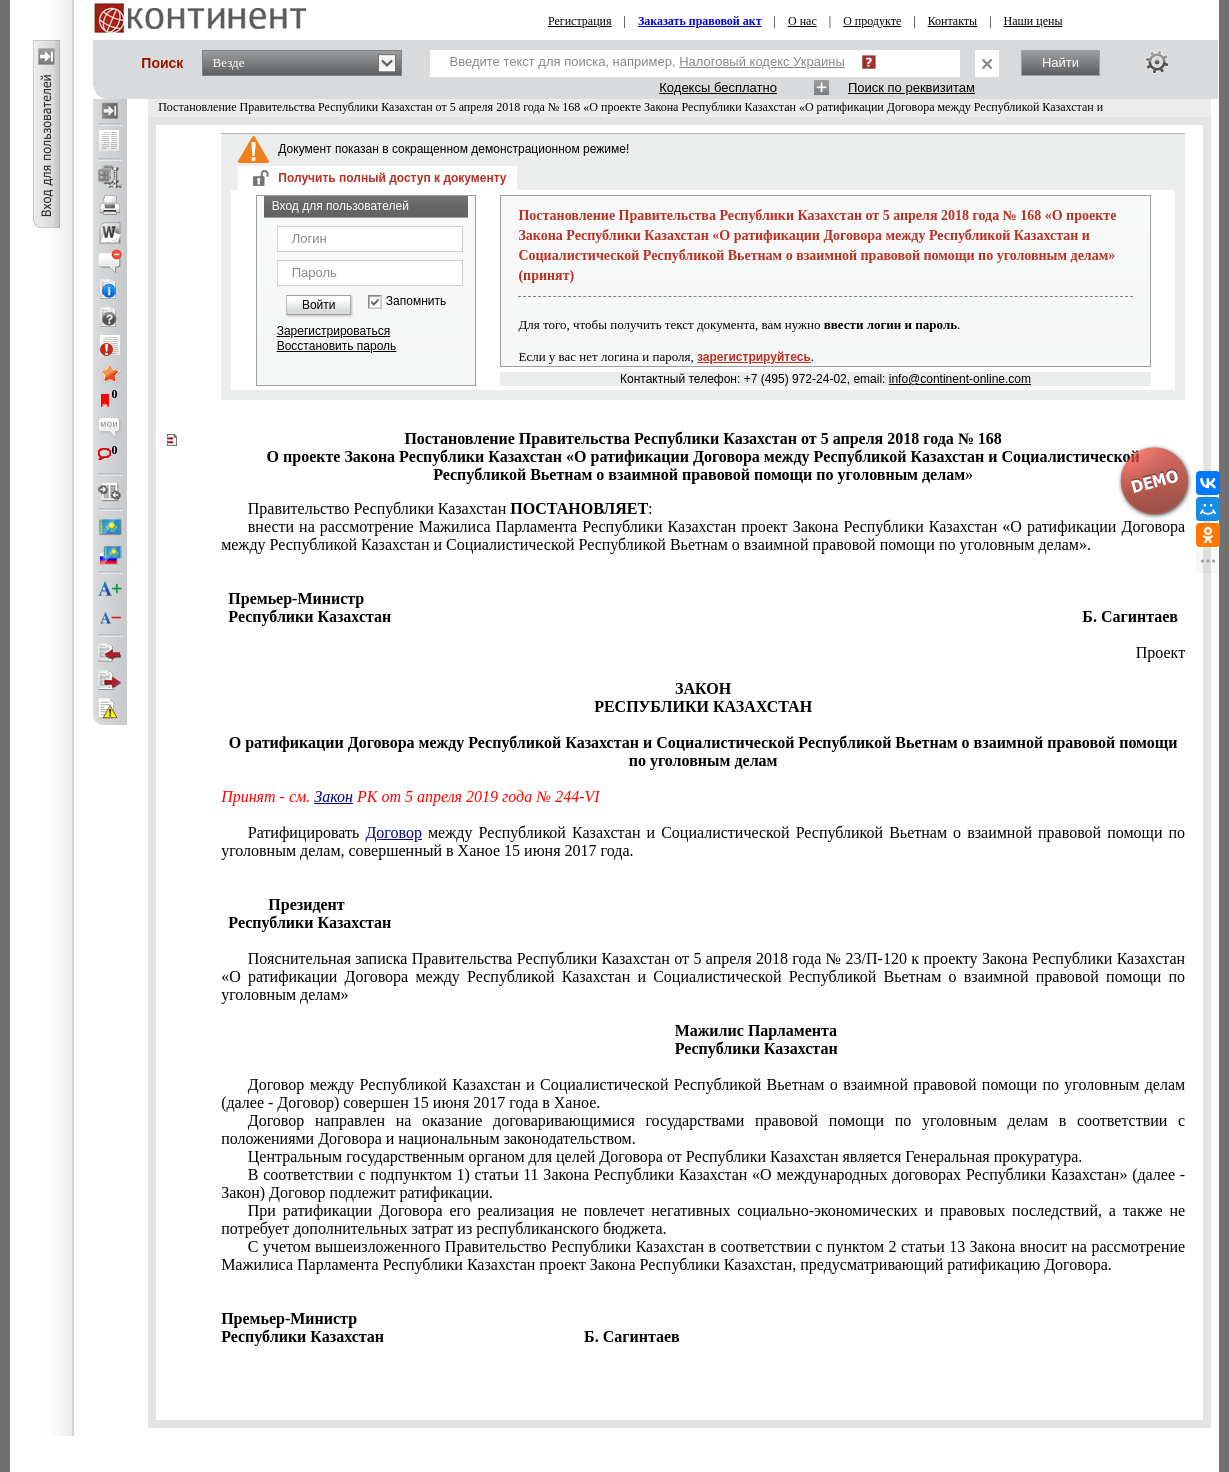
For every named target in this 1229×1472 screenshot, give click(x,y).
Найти (1060, 62)
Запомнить (416, 301)
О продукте (872, 21)
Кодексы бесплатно (718, 87)
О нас (802, 21)
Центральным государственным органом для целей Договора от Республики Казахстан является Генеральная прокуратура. (665, 1156)
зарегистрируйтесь (754, 357)
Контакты (953, 21)
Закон (333, 796)
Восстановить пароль (337, 346)
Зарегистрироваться (333, 331)
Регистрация (580, 21)
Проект (1160, 652)
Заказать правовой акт (700, 21)
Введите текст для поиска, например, (647, 61)
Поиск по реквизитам (911, 87)
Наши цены (1033, 21)
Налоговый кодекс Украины (762, 61)
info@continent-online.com (960, 379)
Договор (393, 832)
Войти (319, 305)
